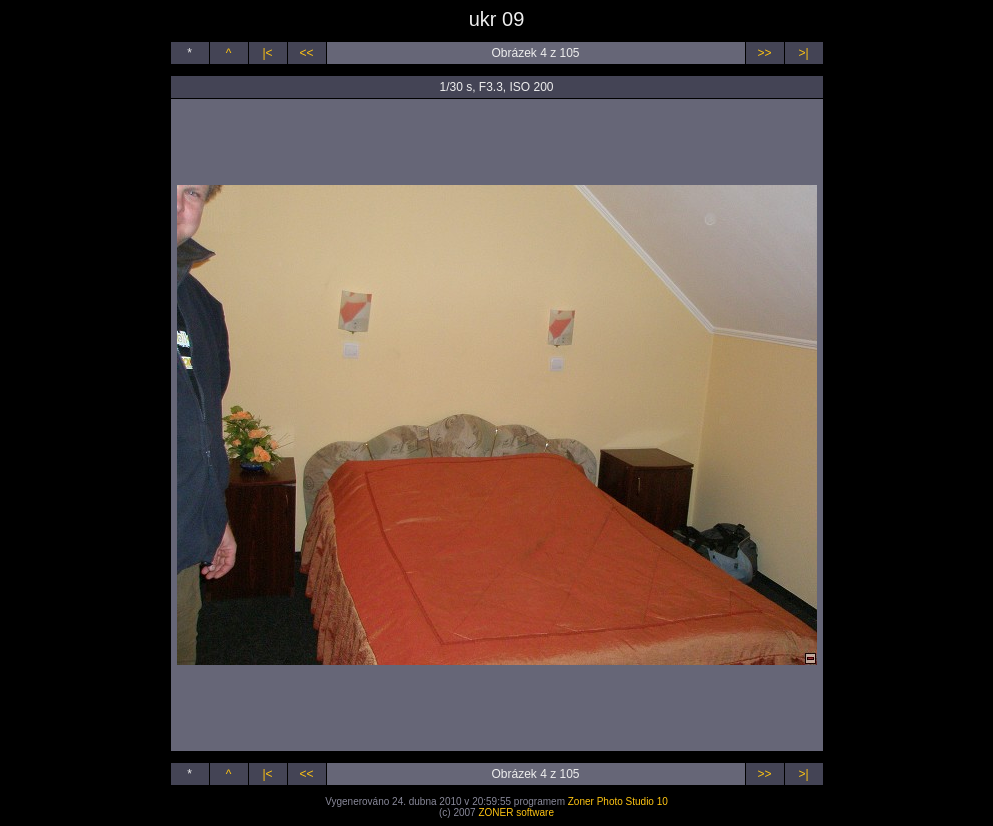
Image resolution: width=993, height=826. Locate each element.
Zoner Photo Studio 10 (618, 801)
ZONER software (516, 812)
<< (306, 53)
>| (803, 53)
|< (267, 53)
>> (764, 53)
